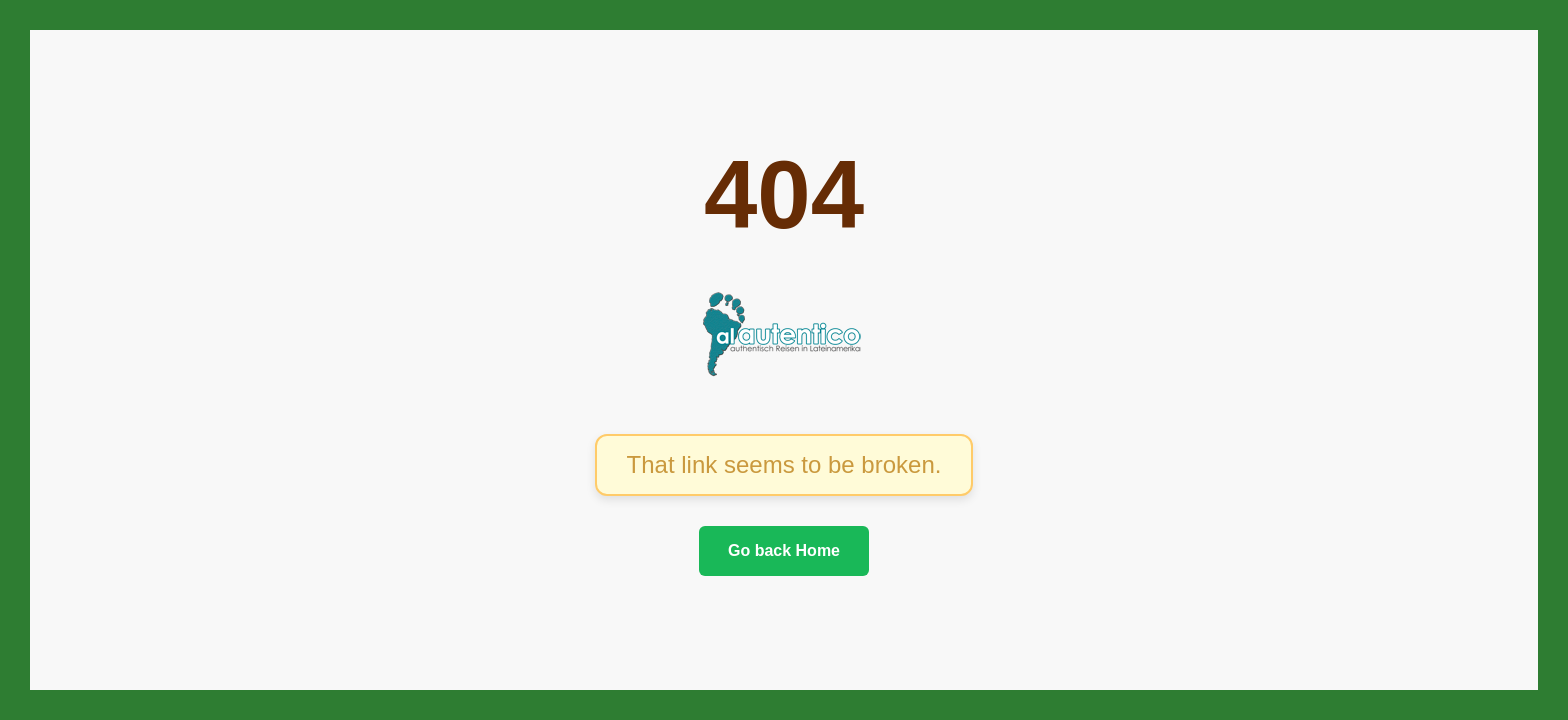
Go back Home (784, 550)
